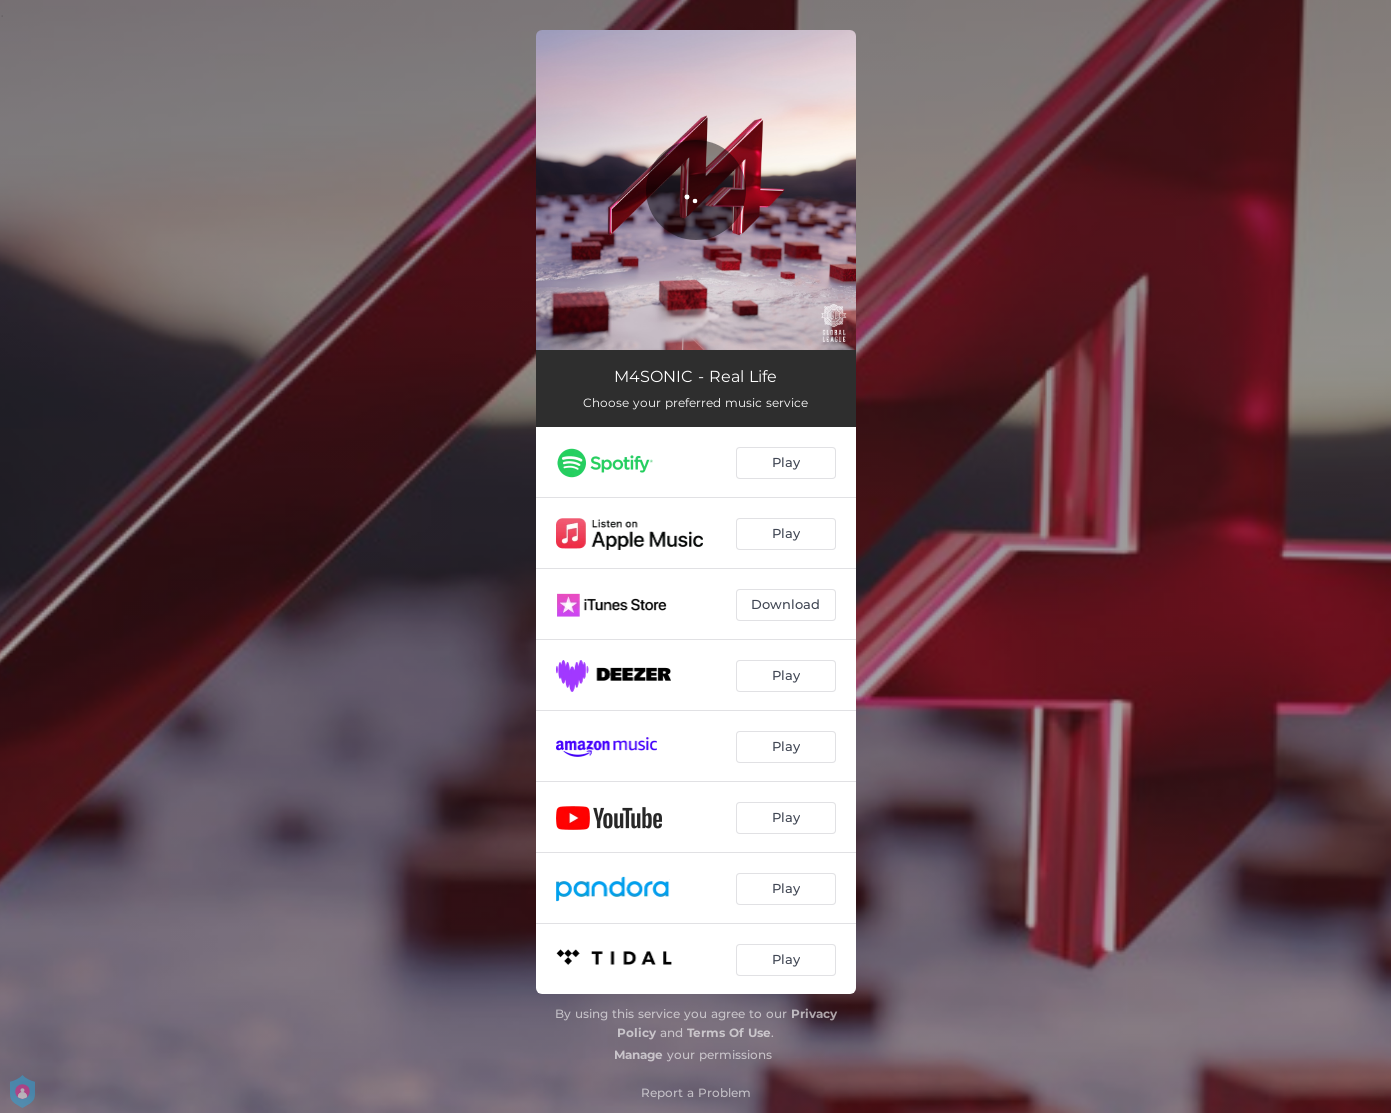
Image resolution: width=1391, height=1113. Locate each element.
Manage (638, 1054)
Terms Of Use (729, 1032)
